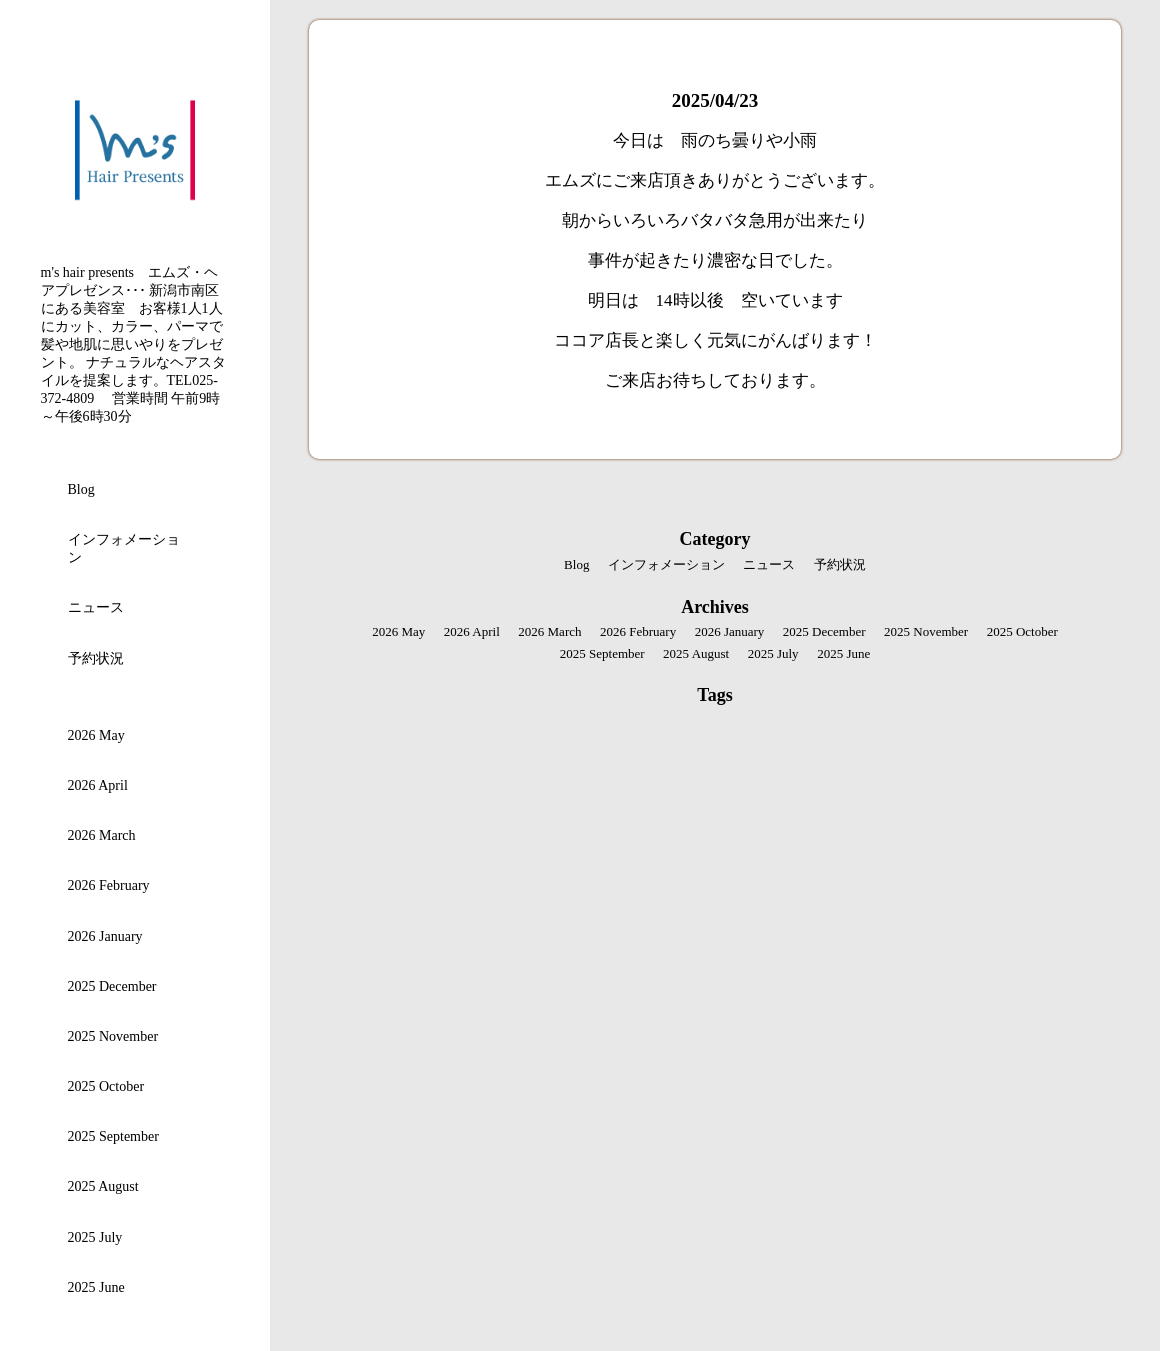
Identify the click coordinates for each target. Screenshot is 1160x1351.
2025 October (106, 1086)
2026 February (109, 885)
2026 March (102, 835)
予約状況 (96, 658)
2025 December (112, 986)
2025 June (96, 1287)
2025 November (113, 1036)
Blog (81, 489)
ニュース (96, 607)
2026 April (98, 785)
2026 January (105, 936)
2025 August (103, 1186)
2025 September (113, 1136)
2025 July (95, 1237)
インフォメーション (124, 548)
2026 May (96, 735)
